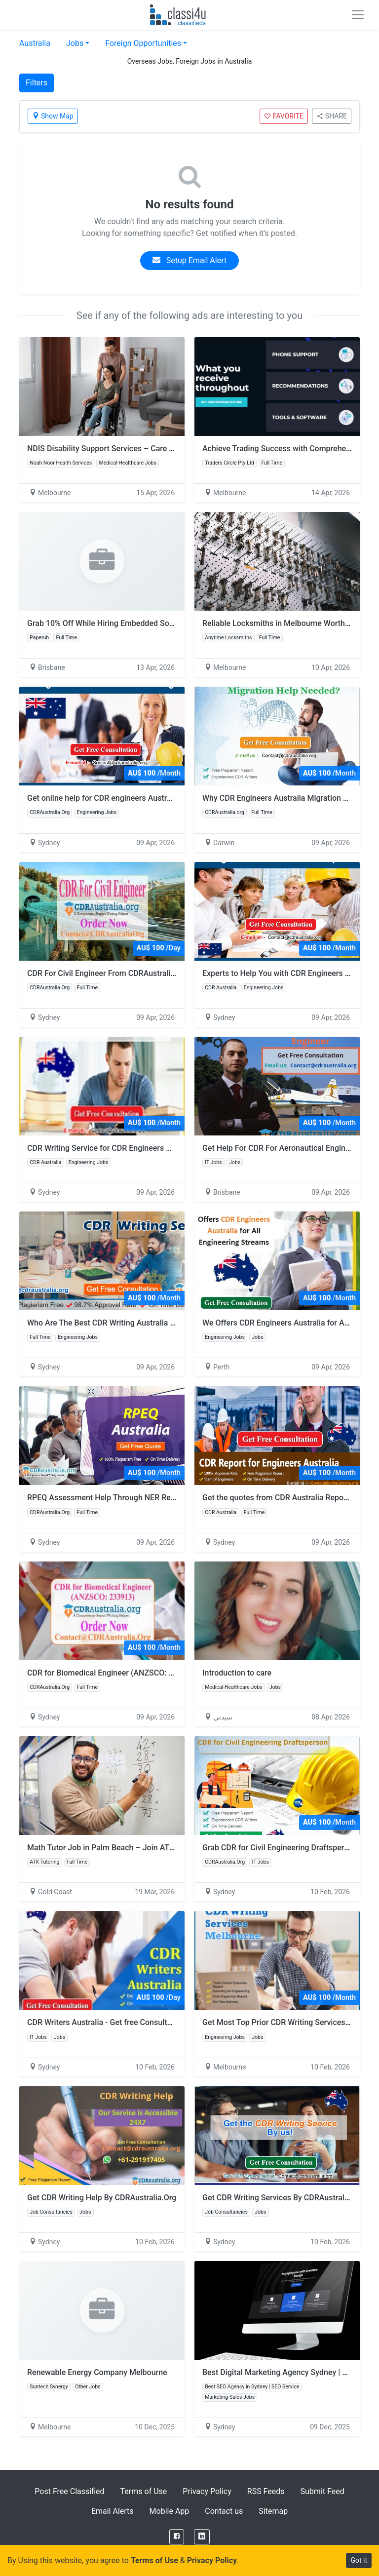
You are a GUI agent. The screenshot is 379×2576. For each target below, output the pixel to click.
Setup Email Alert (189, 260)
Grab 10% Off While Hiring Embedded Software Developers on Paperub (151, 623)
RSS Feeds (266, 2491)
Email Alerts (112, 2511)
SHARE (331, 116)
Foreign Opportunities (143, 43)
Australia (34, 43)
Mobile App (170, 2511)
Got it (358, 2560)
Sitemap (273, 2511)
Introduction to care (236, 1673)
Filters (36, 82)
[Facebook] (176, 2536)
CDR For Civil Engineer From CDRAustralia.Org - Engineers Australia (146, 973)
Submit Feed (322, 2491)
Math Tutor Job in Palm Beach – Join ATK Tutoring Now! (126, 1847)
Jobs (74, 43)
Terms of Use (143, 2491)
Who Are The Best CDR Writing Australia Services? (115, 1322)
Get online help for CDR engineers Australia (103, 798)
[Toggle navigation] (357, 14)
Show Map (53, 116)
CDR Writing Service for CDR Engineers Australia (112, 1148)
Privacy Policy (207, 2491)
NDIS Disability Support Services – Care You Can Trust (122, 448)
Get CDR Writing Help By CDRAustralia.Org (101, 2197)
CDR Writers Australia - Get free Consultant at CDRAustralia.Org (139, 2022)
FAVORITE (283, 116)
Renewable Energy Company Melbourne (97, 2372)
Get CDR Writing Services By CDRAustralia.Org (284, 2197)
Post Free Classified (69, 2491)
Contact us (224, 2511)
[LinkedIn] (202, 2536)
